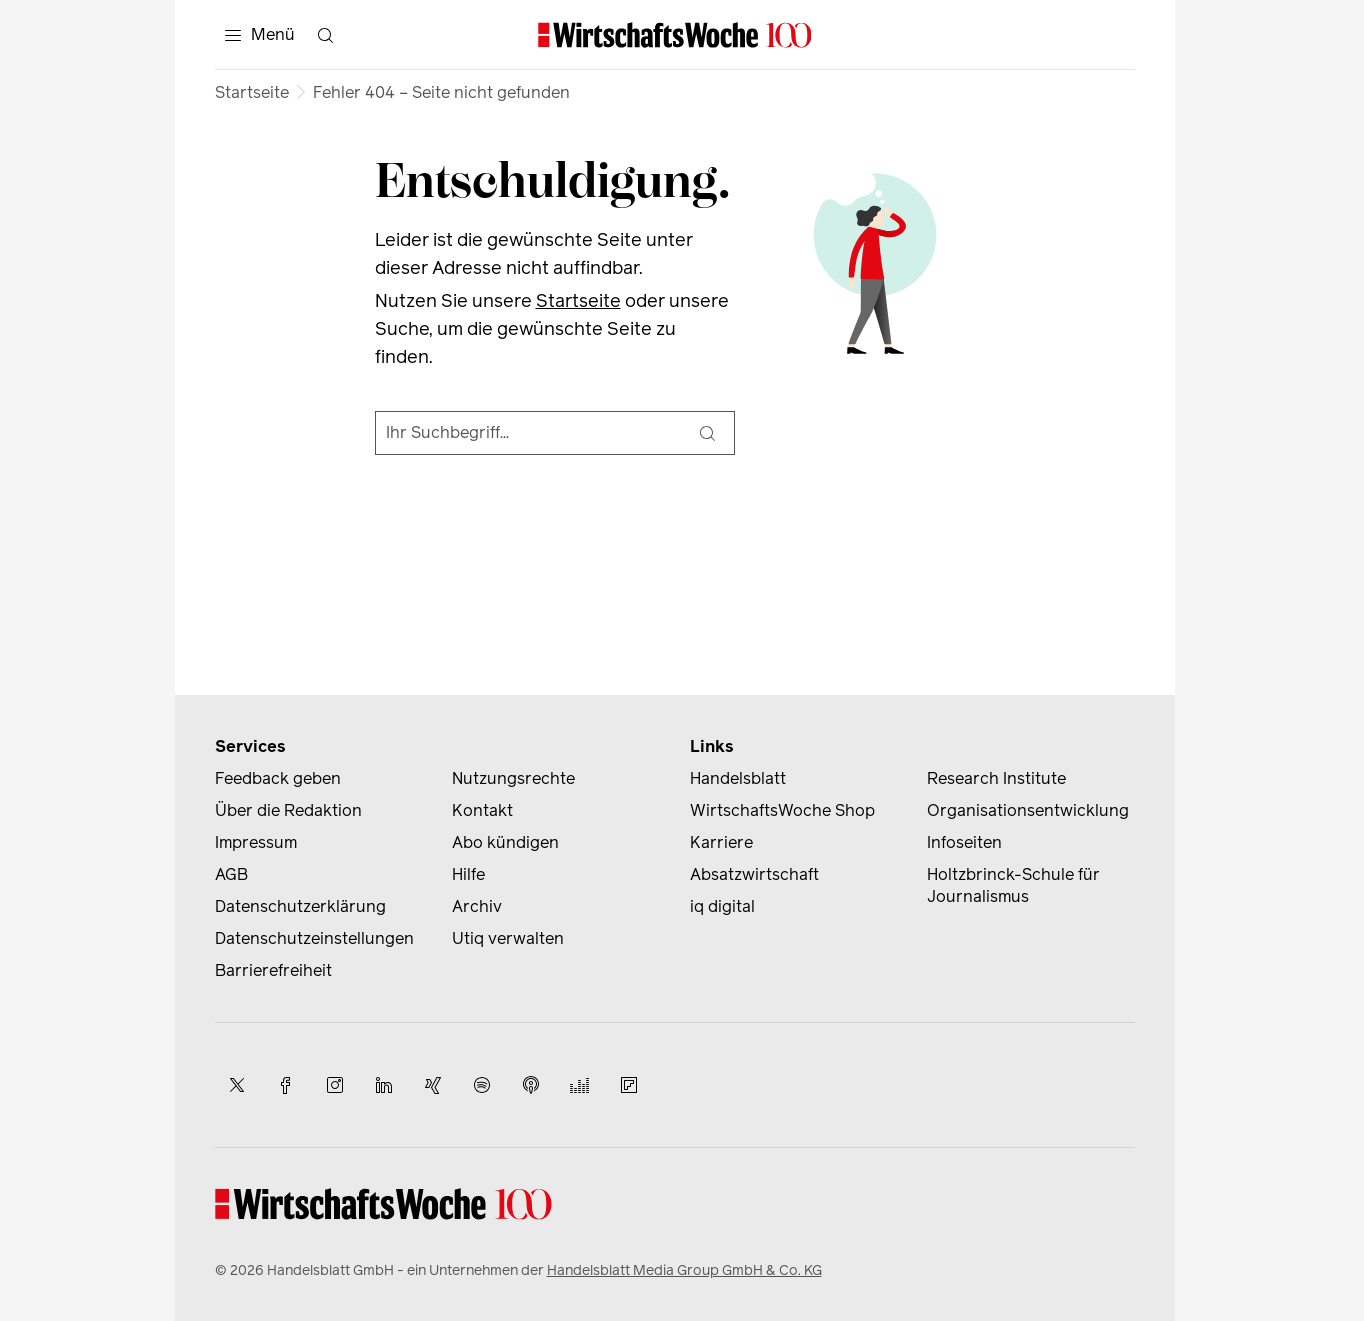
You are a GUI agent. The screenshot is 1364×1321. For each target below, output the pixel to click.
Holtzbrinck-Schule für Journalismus (1013, 885)
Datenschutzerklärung (300, 906)
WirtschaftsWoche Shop (782, 810)
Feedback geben (278, 778)
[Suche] (708, 433)
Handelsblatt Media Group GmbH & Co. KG (684, 1270)
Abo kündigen (505, 842)
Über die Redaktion (288, 810)
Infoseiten (964, 842)
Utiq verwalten (508, 938)
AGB (231, 874)
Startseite (252, 92)
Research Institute (996, 778)
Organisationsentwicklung (1028, 810)
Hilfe (468, 874)
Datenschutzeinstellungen (314, 938)
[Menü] (260, 35)
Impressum (256, 842)
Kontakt (482, 810)
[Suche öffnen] (326, 35)
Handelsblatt (738, 778)
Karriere (721, 842)
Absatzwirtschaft (754, 874)
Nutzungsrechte (513, 778)
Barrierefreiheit (273, 970)
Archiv (477, 906)
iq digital (722, 906)
